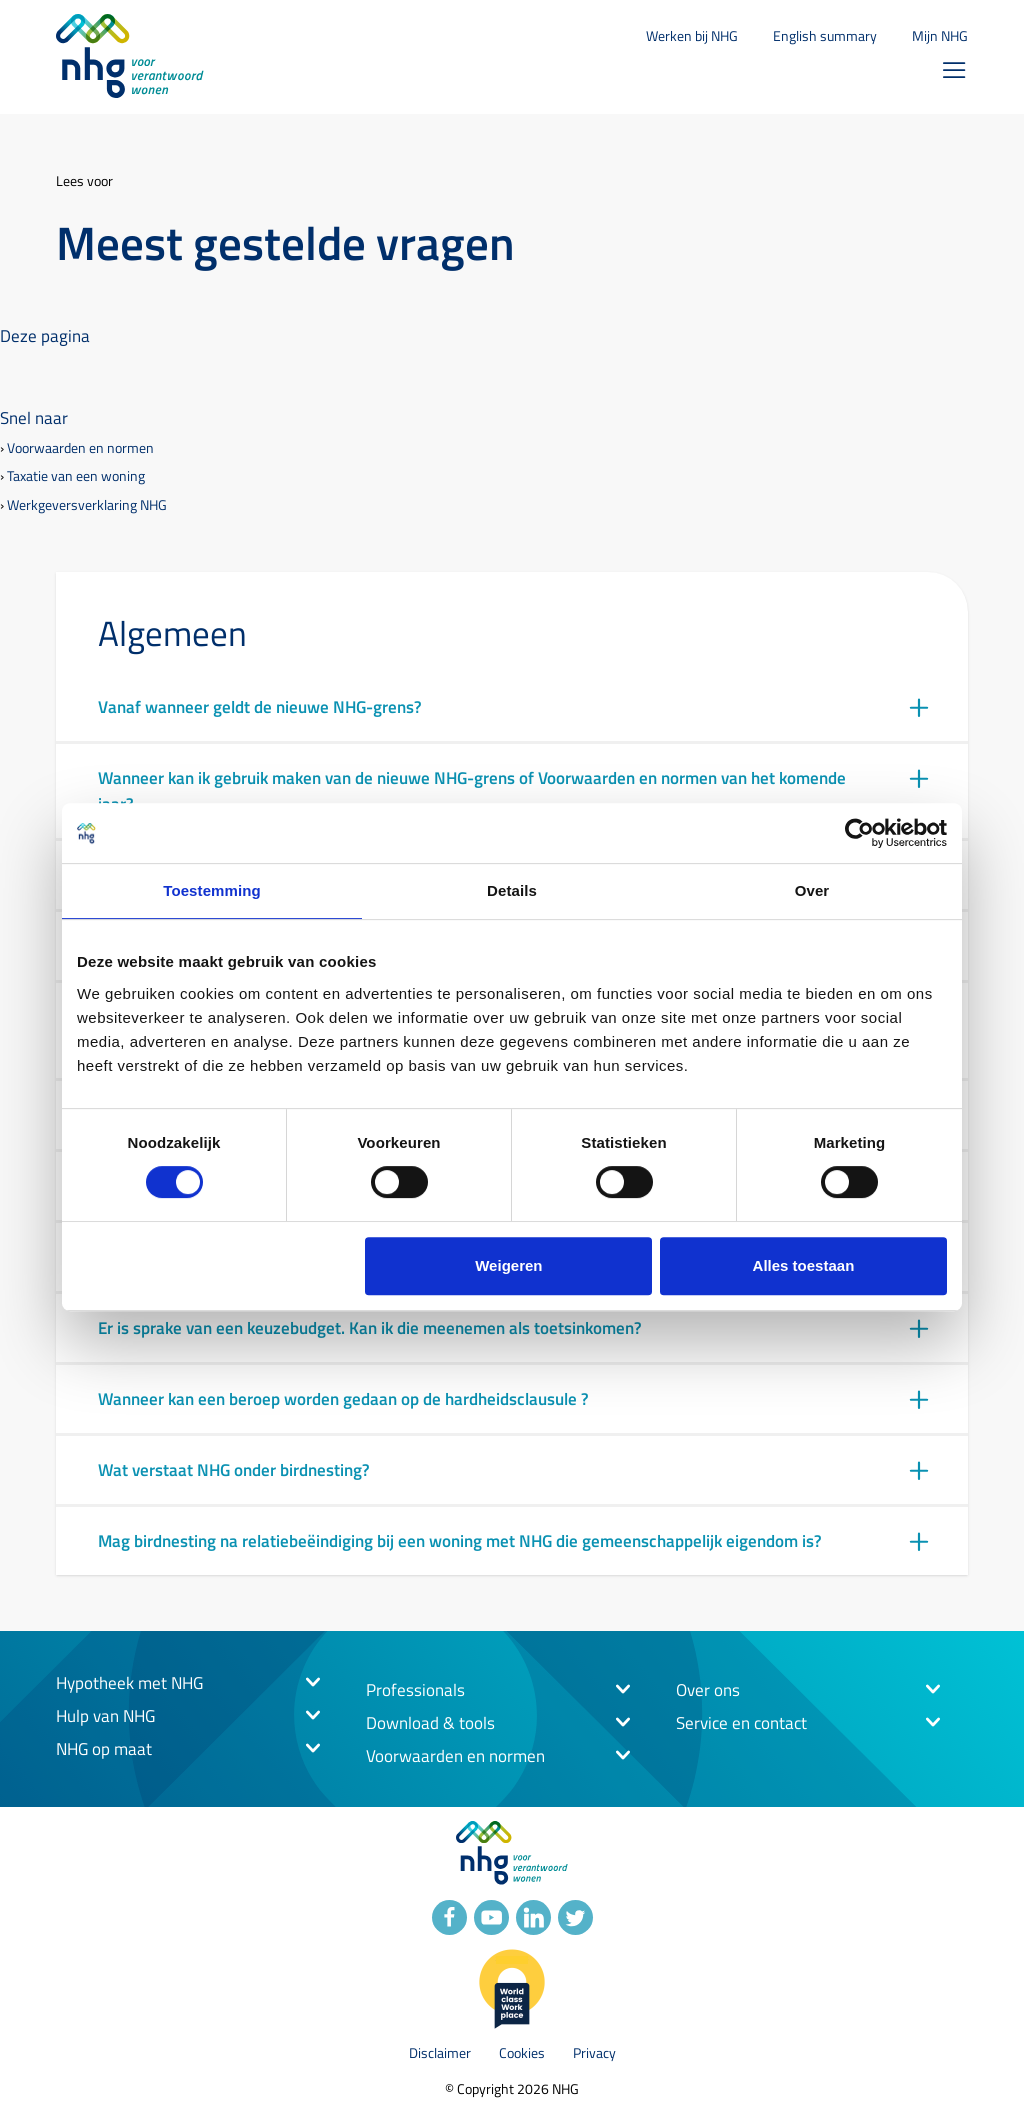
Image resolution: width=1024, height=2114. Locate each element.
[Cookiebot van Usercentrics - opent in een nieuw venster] (859, 833)
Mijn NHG (940, 35)
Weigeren (508, 1265)
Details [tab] (512, 890)
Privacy (594, 2053)
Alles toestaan (804, 1265)
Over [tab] (812, 890)
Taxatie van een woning (76, 476)
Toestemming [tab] (212, 890)
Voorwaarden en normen (80, 448)
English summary (825, 35)
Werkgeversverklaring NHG (87, 505)
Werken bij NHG (692, 35)
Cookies (522, 2053)
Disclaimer (440, 2053)
